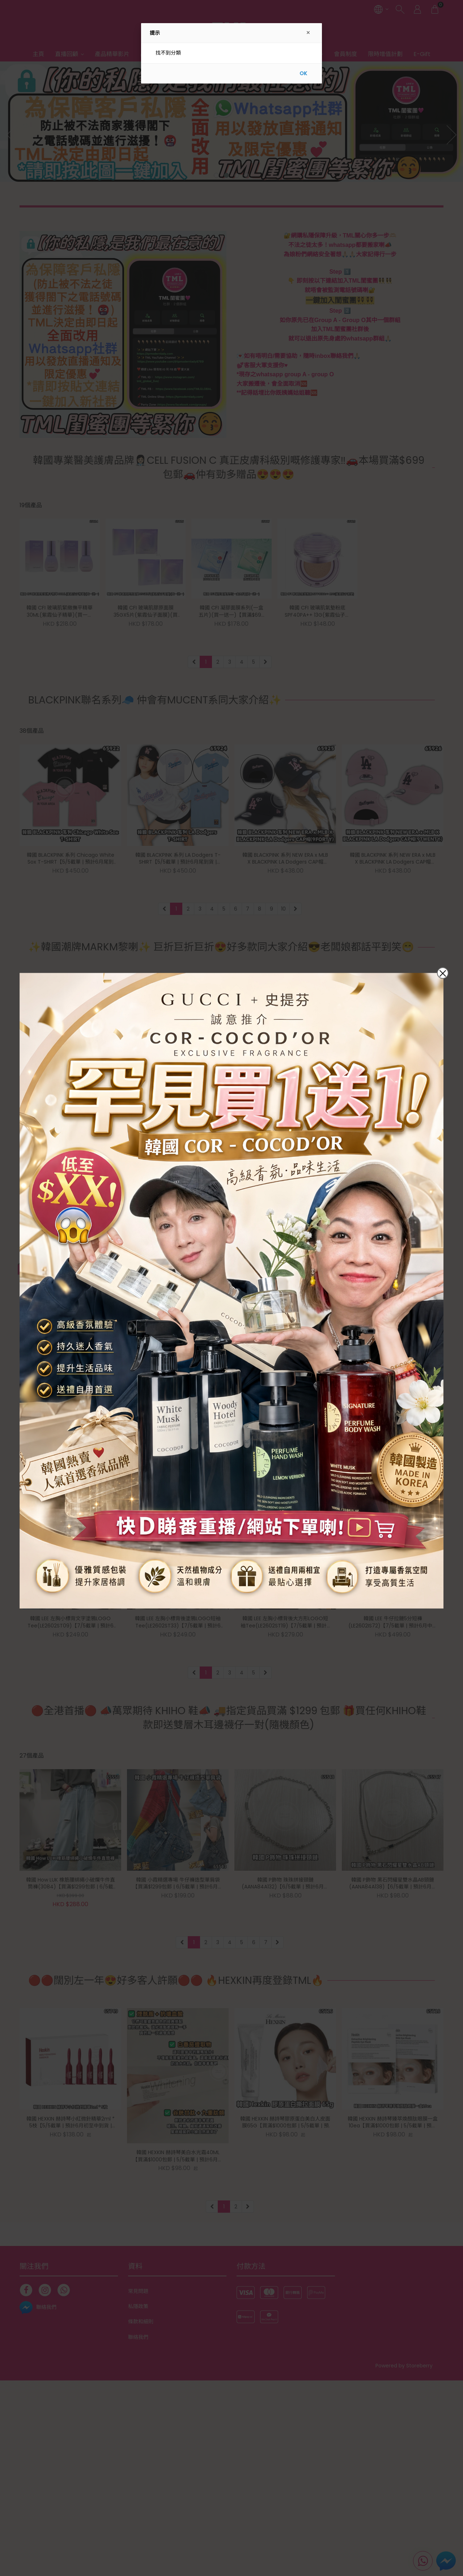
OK (303, 73)
